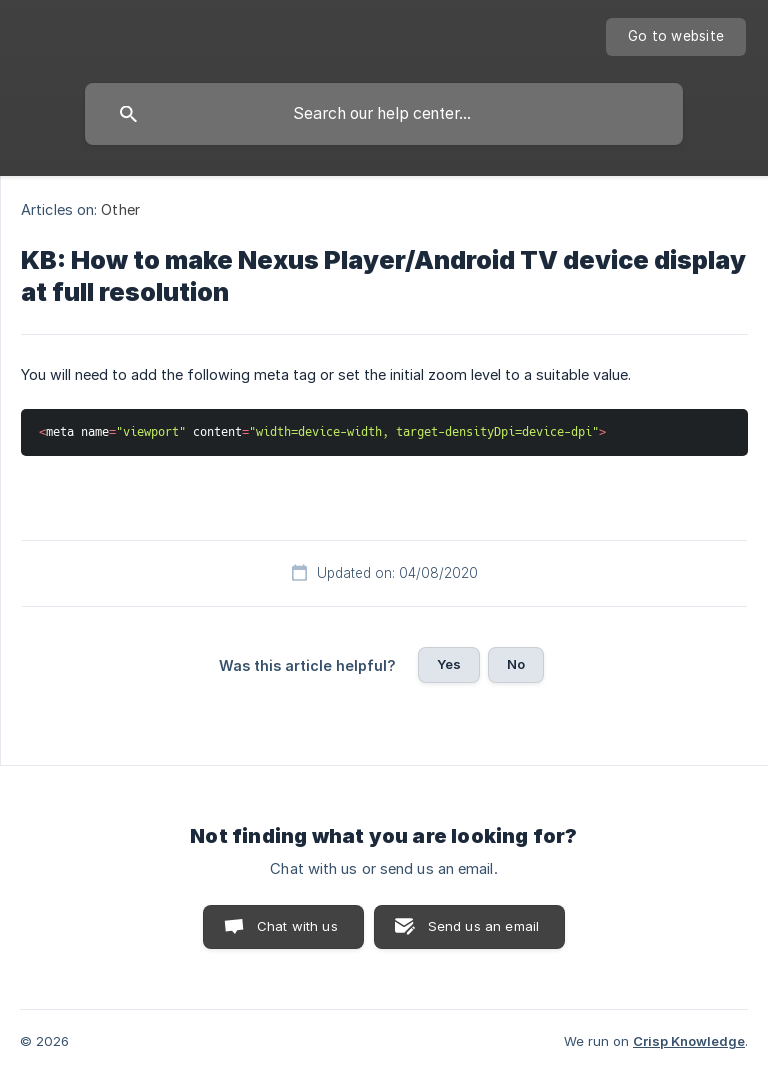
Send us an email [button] (483, 926)
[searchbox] (384, 114)
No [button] (516, 664)
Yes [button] (449, 664)
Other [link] (120, 209)
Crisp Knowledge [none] (689, 1041)
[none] (676, 37)
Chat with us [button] (297, 926)
